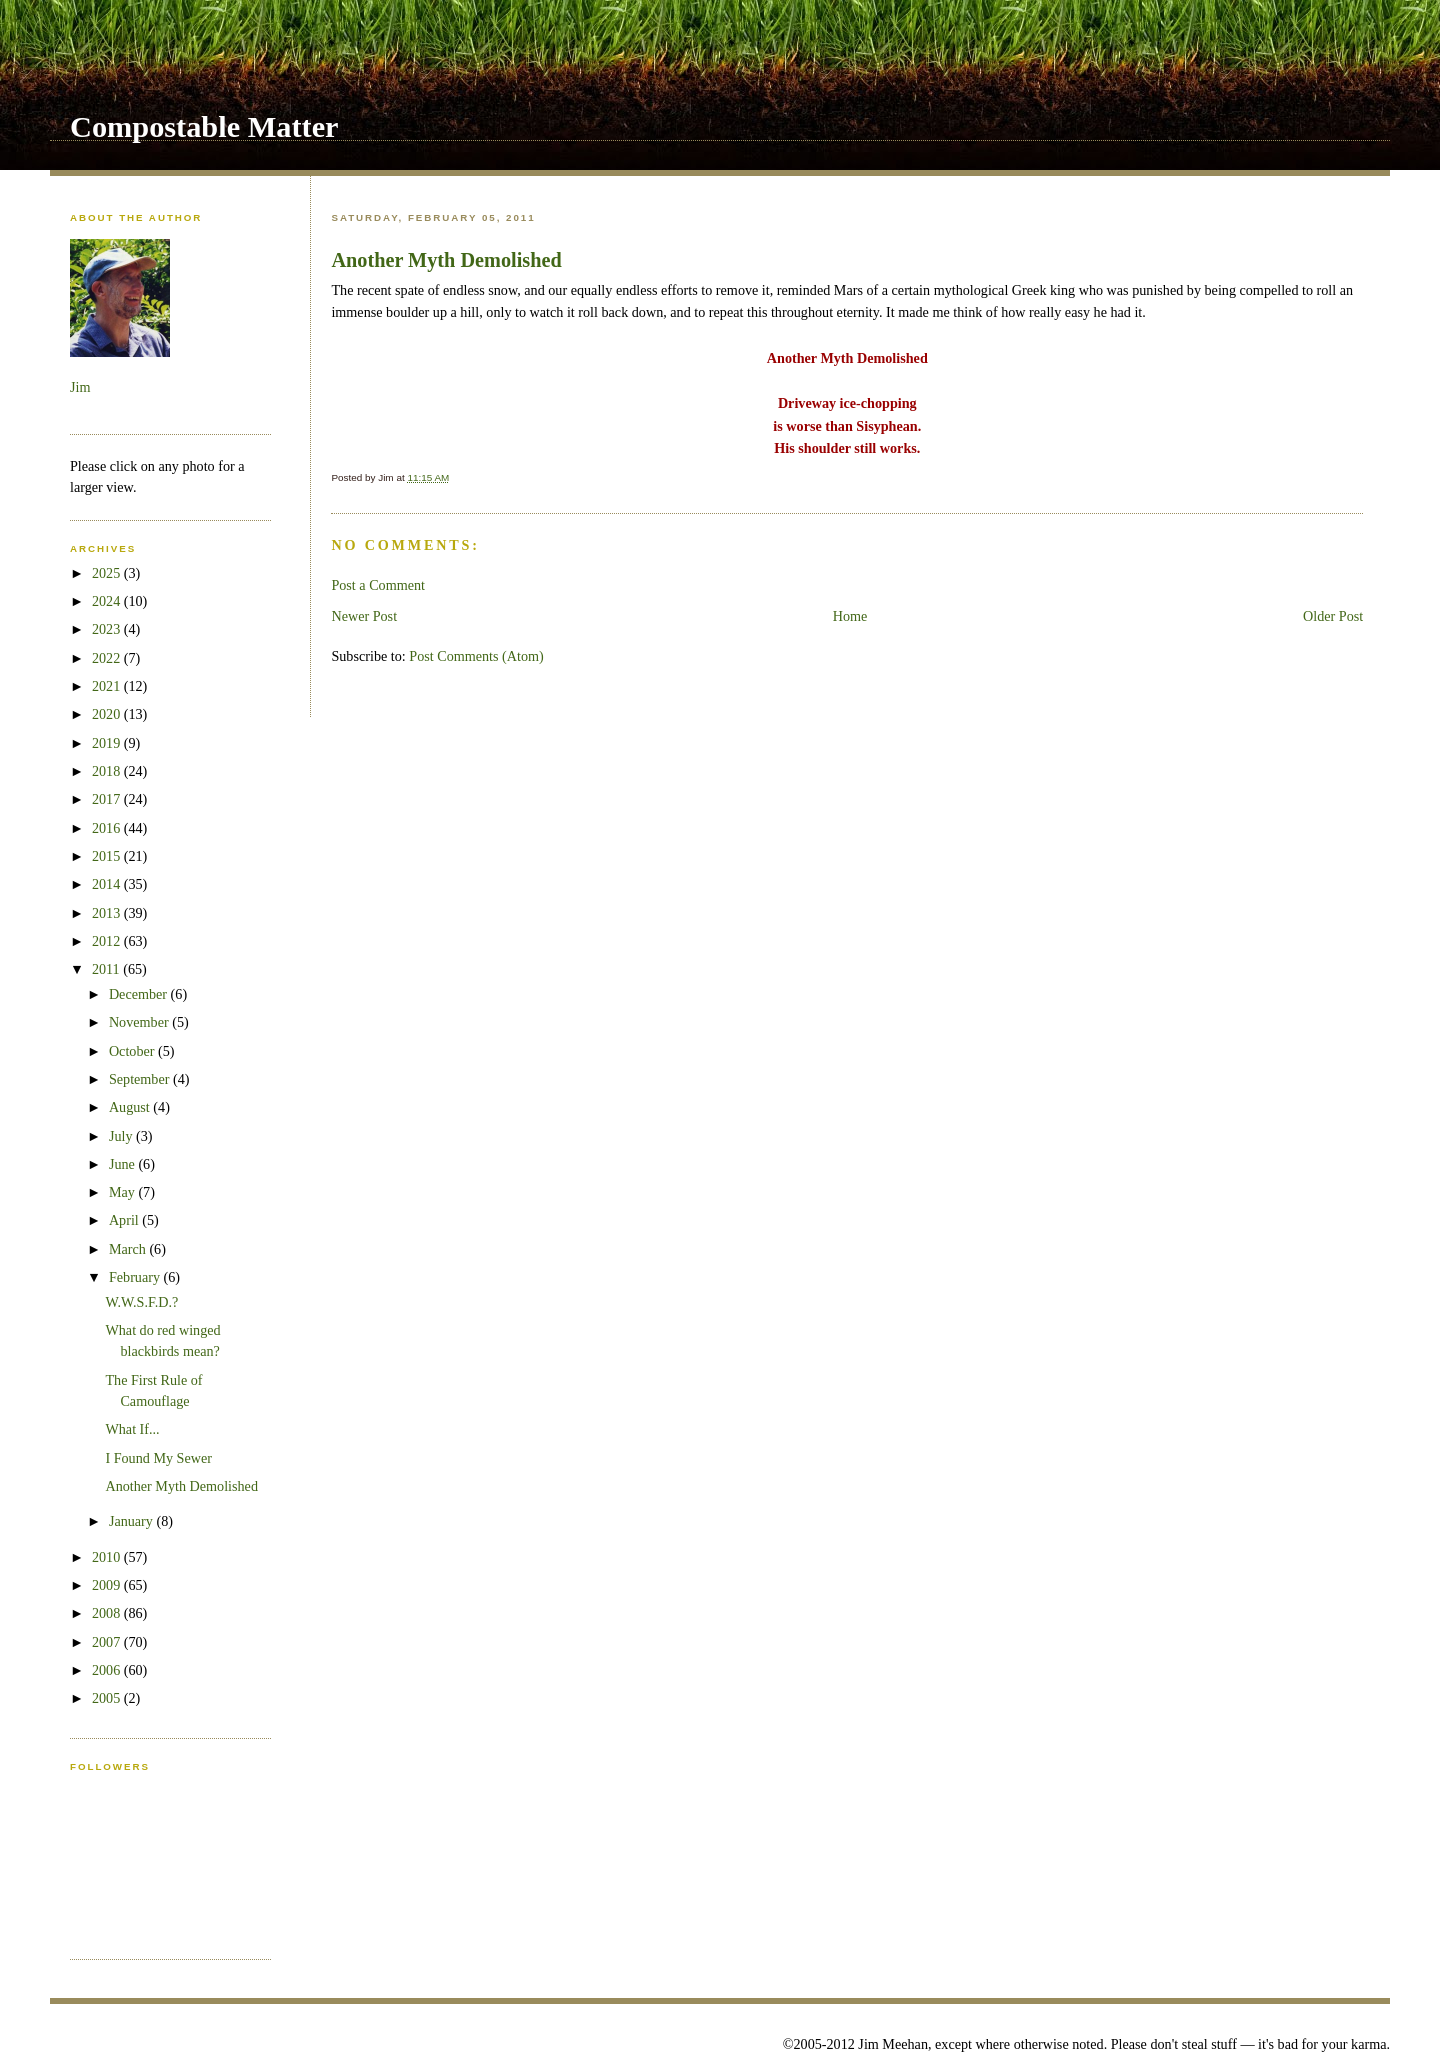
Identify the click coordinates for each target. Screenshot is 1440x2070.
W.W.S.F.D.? (141, 1302)
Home (850, 616)
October (133, 1051)
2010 (108, 1557)
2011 (107, 969)
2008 (108, 1613)
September (141, 1079)
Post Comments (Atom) (476, 656)
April (125, 1220)
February (136, 1277)
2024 (108, 601)
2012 (108, 941)
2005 (108, 1698)
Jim (80, 387)
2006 (108, 1670)
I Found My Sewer (158, 1458)
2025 (108, 573)
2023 (108, 629)
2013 (108, 913)
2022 (108, 658)
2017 (108, 799)
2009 (108, 1585)
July (122, 1136)
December (140, 994)
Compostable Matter (204, 127)
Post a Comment (378, 585)
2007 (108, 1642)
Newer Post (364, 616)
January (133, 1521)
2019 (108, 743)
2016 (108, 828)
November (140, 1022)
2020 (108, 714)
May (124, 1192)
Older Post (1333, 616)
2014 (108, 884)
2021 (108, 686)
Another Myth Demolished (446, 260)
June (124, 1164)
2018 (108, 771)
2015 (108, 856)
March (129, 1249)
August (131, 1107)
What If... (132, 1429)
